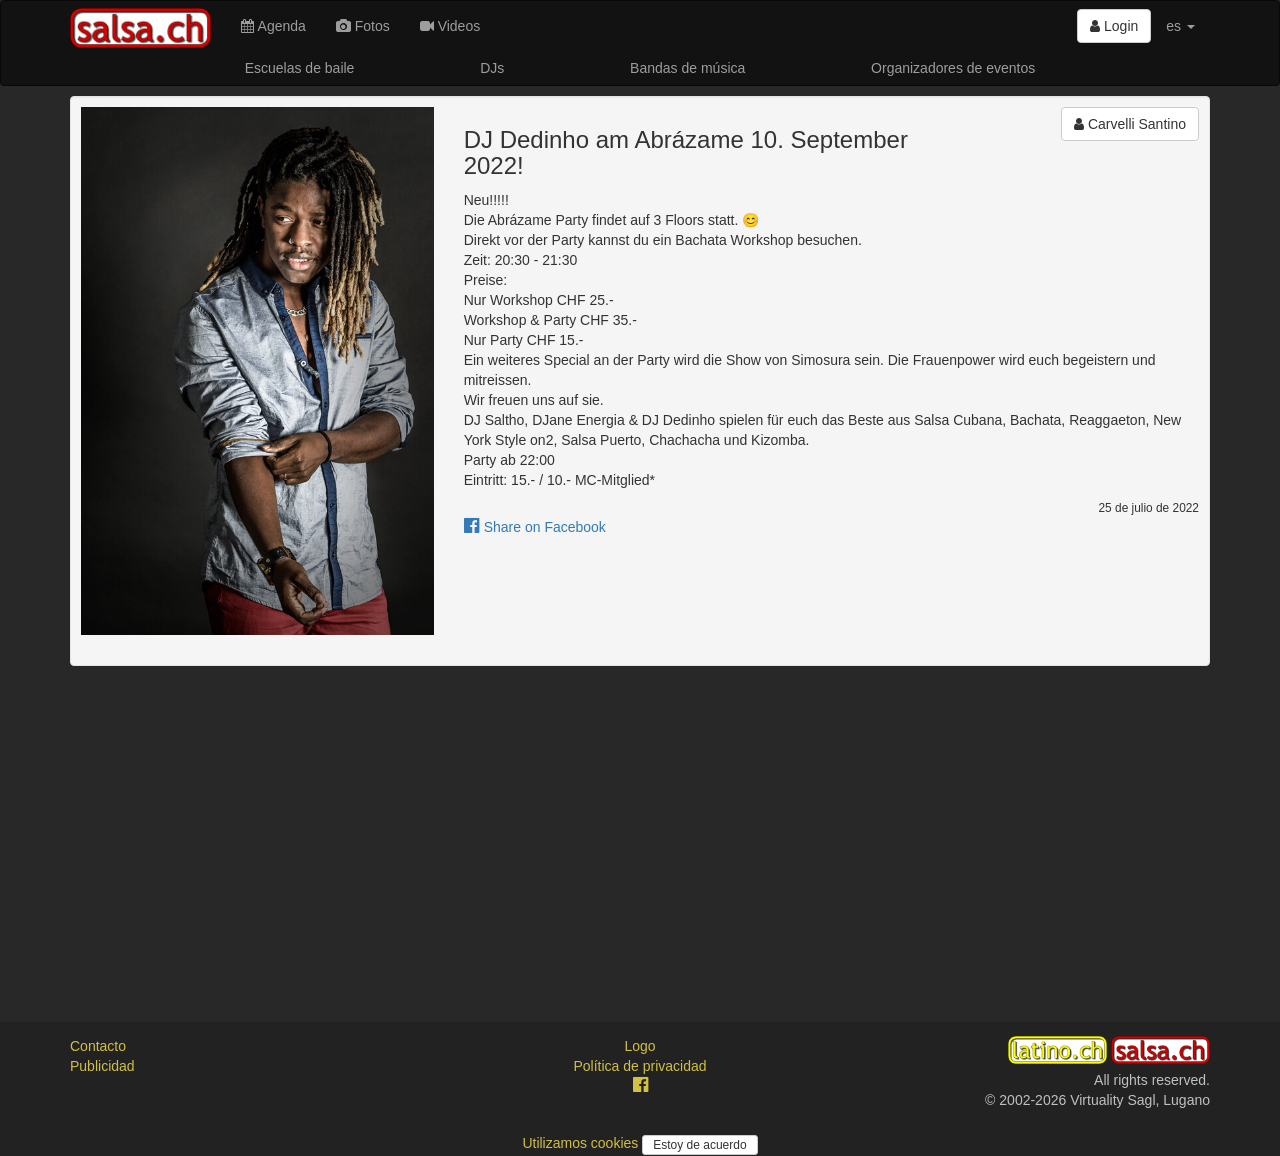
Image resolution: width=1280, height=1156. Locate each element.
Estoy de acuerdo (699, 1145)
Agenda (273, 26)
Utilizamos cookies (582, 1143)
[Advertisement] (640, 826)
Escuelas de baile (300, 68)
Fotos (363, 26)
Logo (639, 1046)
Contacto (98, 1046)
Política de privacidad (639, 1066)
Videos (450, 26)
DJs (492, 68)
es (1180, 26)
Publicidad (102, 1066)
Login (1114, 26)
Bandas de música (687, 68)
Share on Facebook (535, 527)
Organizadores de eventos (953, 68)
